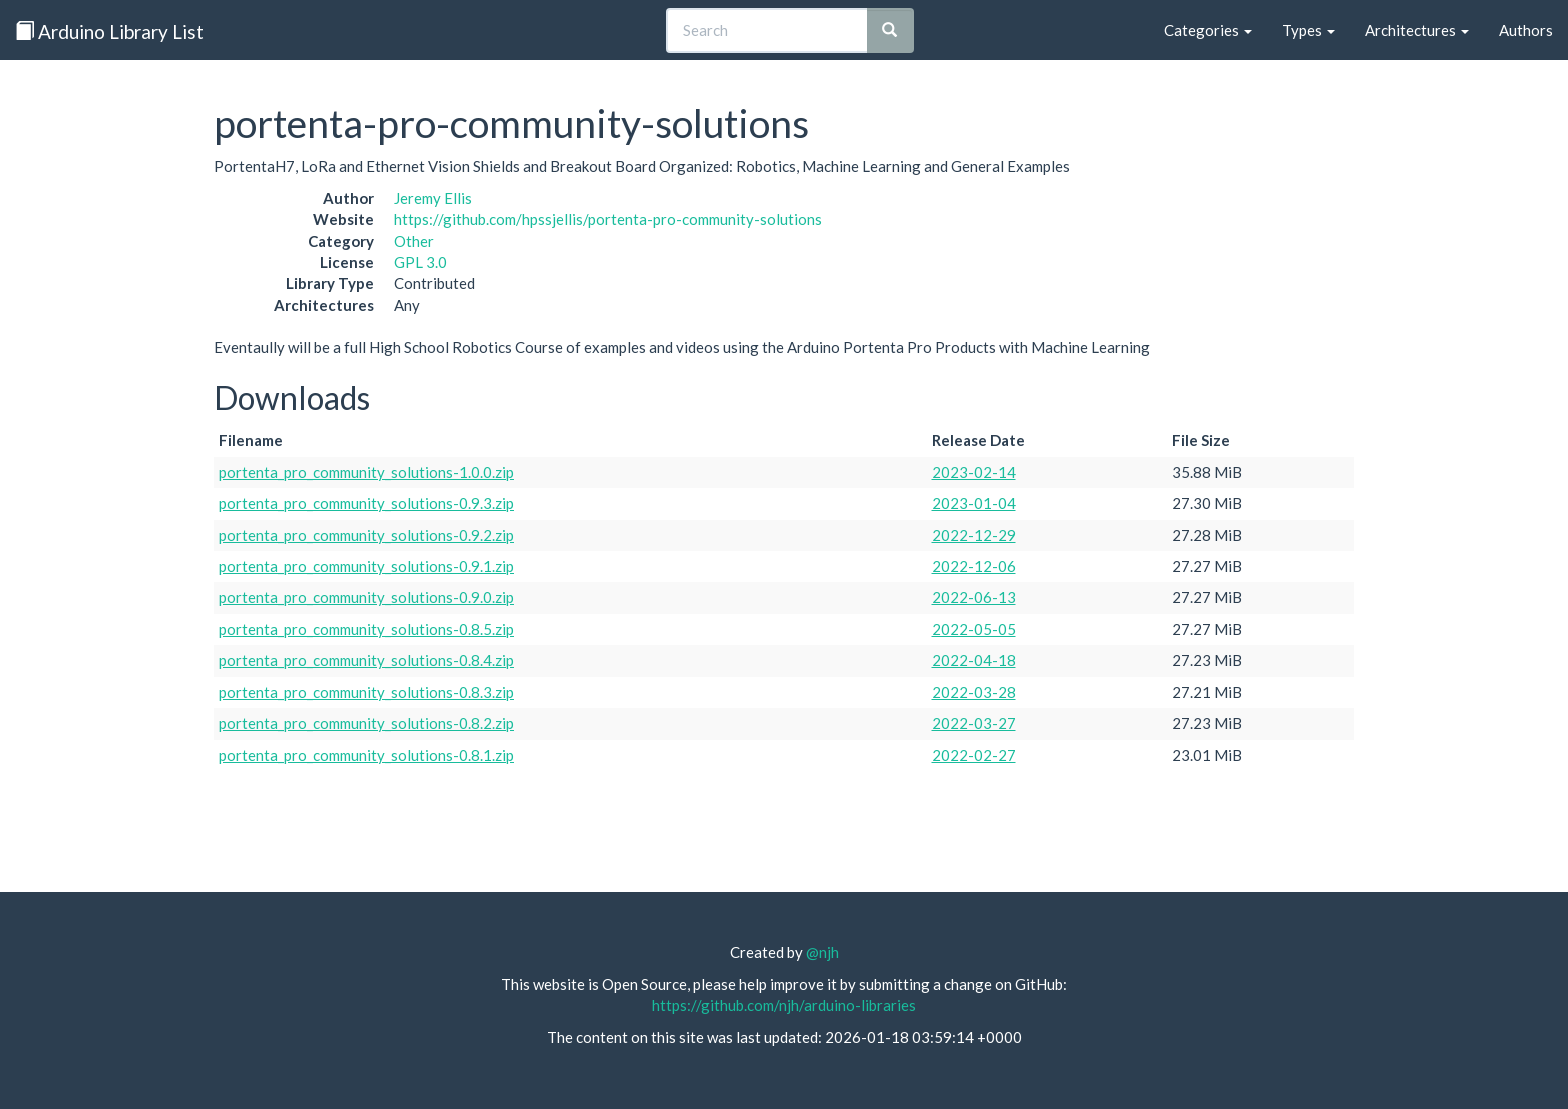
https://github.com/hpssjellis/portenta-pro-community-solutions (608, 219)
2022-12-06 (974, 566)
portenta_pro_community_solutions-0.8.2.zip (366, 723)
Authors (1526, 30)
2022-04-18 (974, 660)
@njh (822, 952)
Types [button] (1308, 30)
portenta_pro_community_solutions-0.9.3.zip (366, 503)
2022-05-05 (974, 629)
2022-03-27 (974, 723)
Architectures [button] (1417, 30)
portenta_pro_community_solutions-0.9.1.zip (366, 566)
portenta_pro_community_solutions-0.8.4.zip (366, 660)
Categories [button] (1208, 30)
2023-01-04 (974, 503)
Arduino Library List (109, 31)
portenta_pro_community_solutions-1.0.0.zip (366, 472)
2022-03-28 (974, 692)
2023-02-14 (974, 472)
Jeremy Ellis (433, 198)
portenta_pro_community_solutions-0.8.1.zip (366, 755)
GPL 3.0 (420, 262)
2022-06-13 (974, 597)
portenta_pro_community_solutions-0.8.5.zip (366, 629)
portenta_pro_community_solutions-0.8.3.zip (366, 692)
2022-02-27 (974, 755)
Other (414, 241)
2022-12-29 (974, 535)
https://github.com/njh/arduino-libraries (784, 1005)
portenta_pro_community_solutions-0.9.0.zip (366, 597)
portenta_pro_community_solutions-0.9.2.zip (366, 535)
